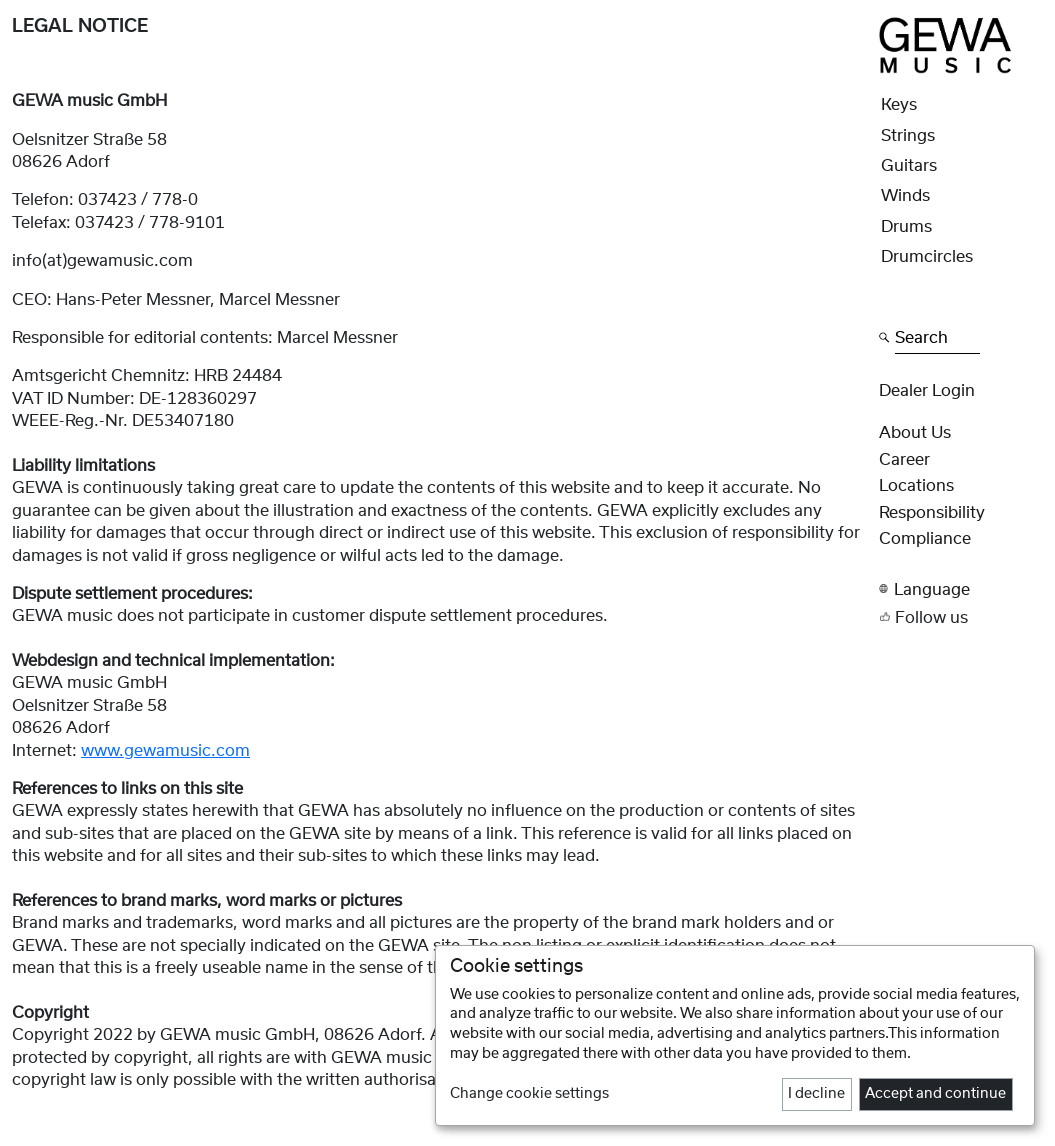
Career (904, 460)
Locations (916, 486)
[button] (961, 589)
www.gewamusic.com (165, 751)
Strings (908, 136)
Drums (906, 227)
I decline (816, 1094)
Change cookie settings (529, 1094)
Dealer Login (927, 391)
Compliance (925, 539)
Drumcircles (927, 257)
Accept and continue (935, 1094)
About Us (915, 433)
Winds (905, 196)
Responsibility (932, 513)
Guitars (909, 166)
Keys (899, 105)
